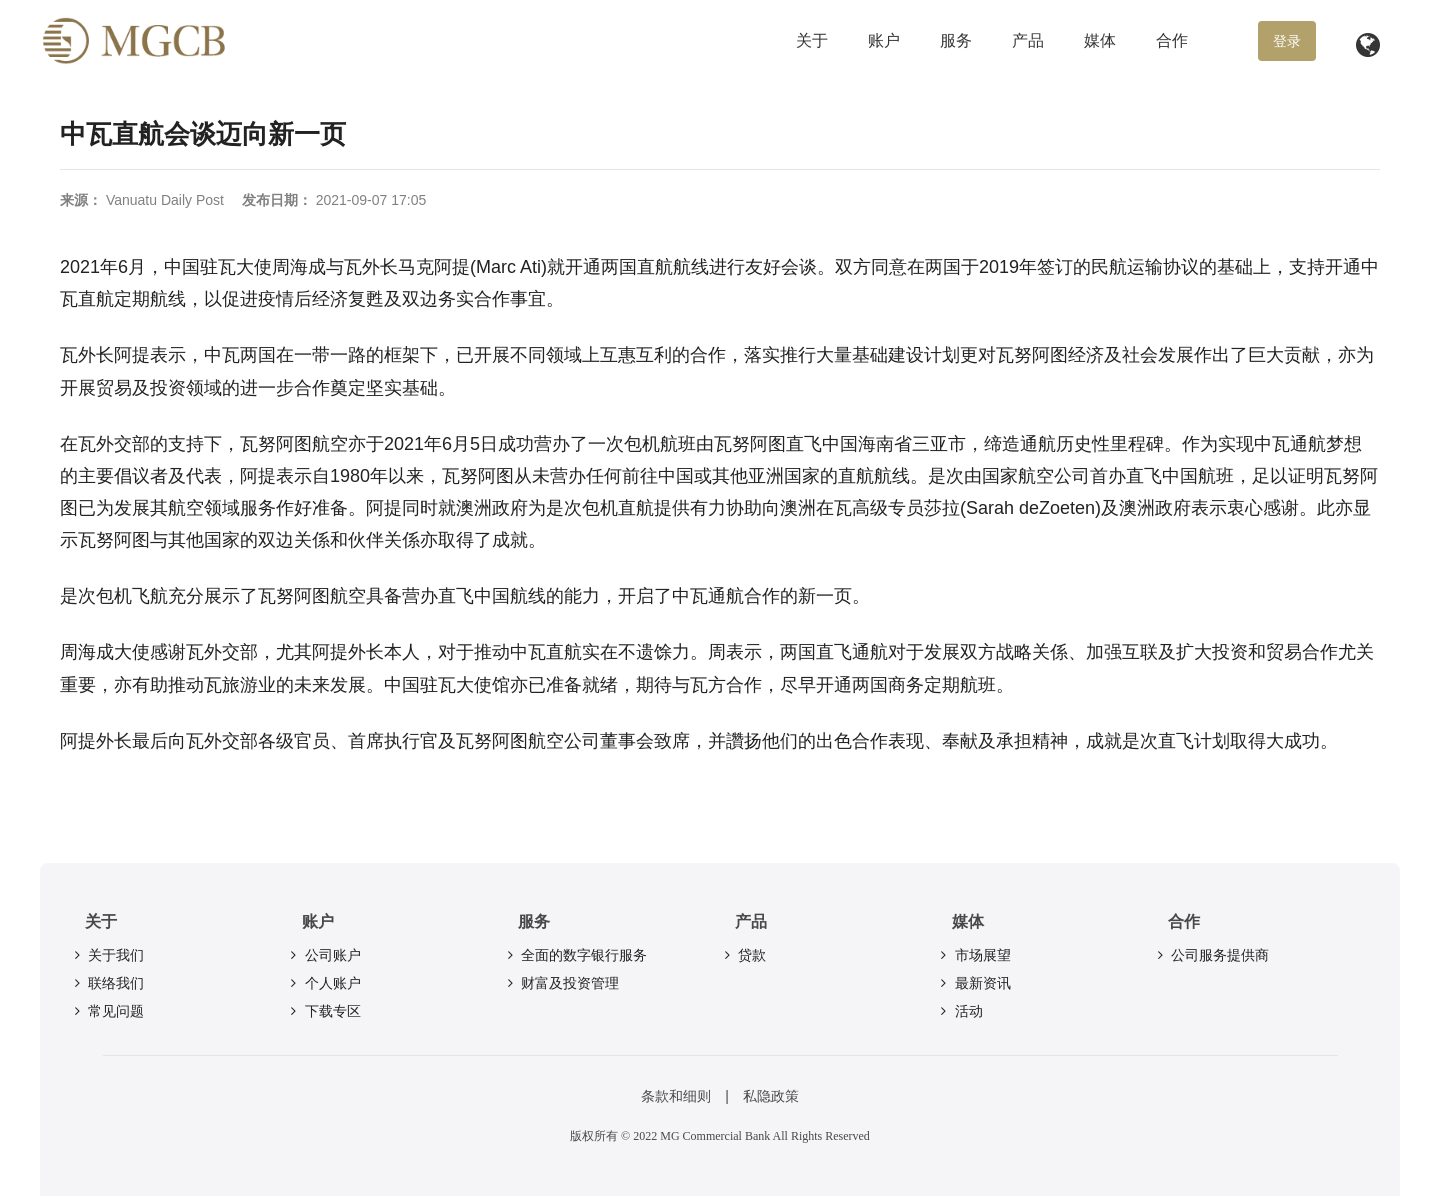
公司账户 (324, 955)
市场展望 (974, 955)
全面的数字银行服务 (575, 955)
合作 (1172, 40)
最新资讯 (974, 983)
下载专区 (324, 1011)
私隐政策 (771, 1096)
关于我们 (107, 955)
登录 (1287, 41)
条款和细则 (676, 1096)
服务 (956, 40)
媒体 (1100, 40)
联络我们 (107, 983)
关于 (812, 40)
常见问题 (107, 1011)
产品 (1028, 40)
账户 (884, 40)
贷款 (743, 955)
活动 (960, 1011)
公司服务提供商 (1211, 955)
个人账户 (324, 983)
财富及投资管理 (561, 983)
